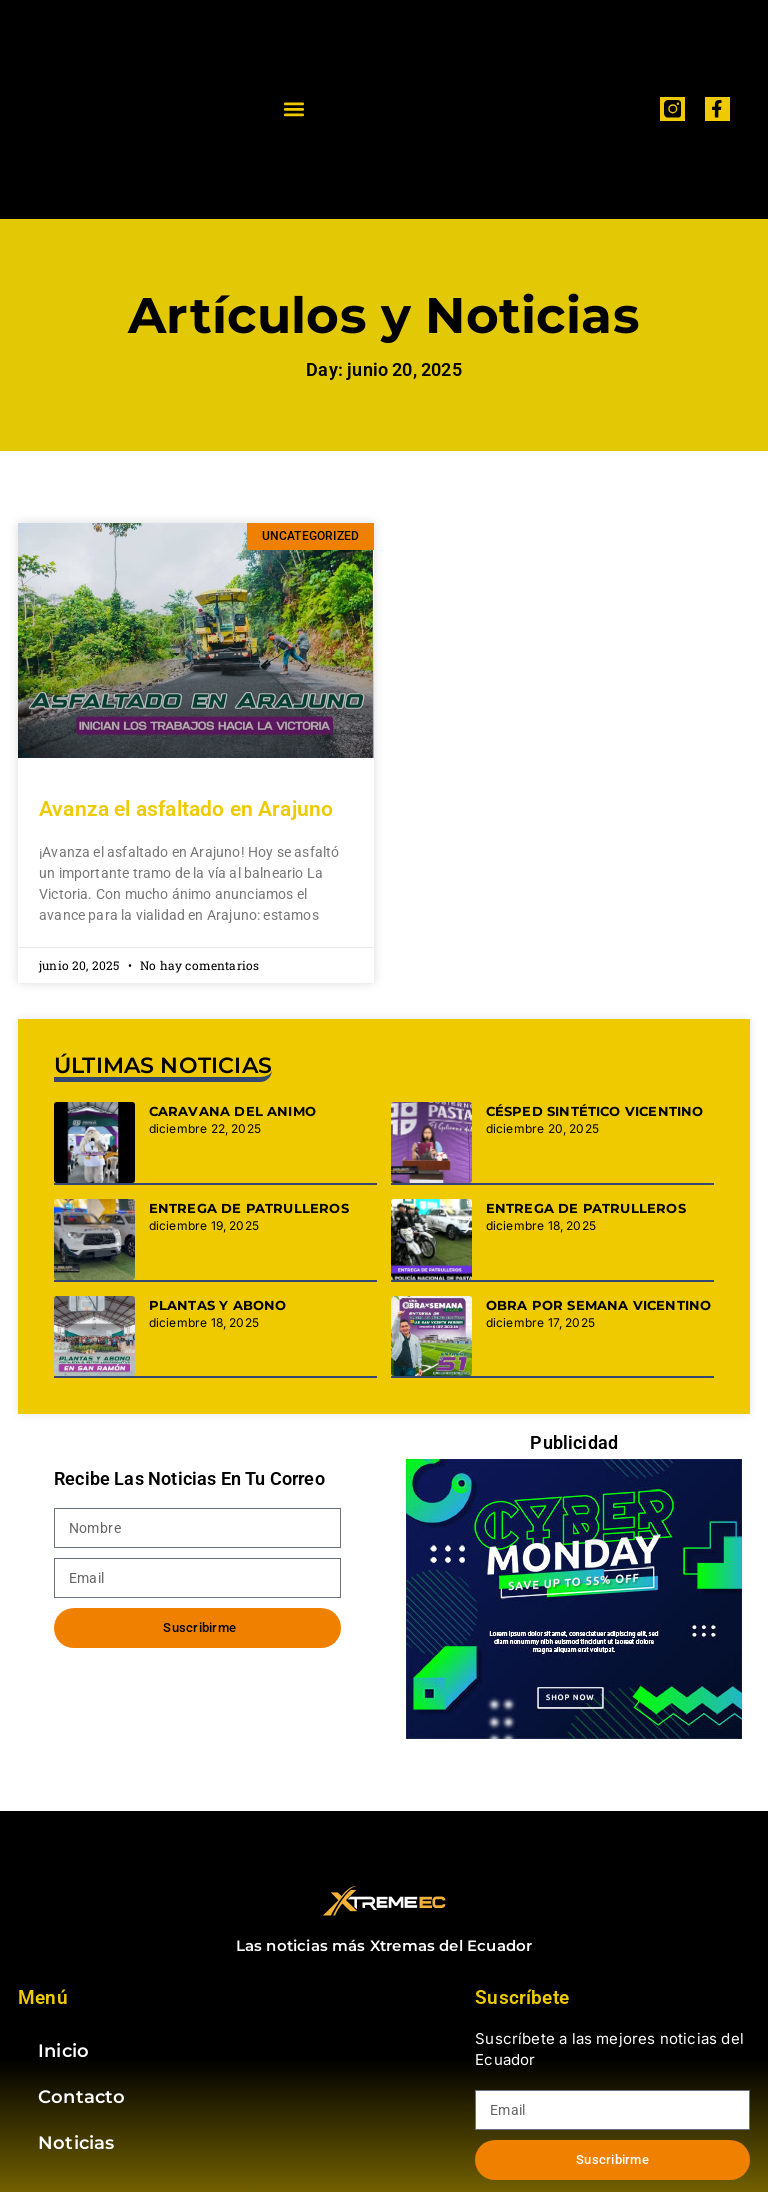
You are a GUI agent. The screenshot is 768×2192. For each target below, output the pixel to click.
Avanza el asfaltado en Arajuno (186, 809)
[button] (294, 109)
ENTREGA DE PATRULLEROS (249, 1208)
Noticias (76, 2143)
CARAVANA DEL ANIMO (232, 1111)
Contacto (81, 2097)
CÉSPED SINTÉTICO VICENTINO (595, 1111)
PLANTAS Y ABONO (218, 1305)
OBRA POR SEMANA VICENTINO (599, 1305)
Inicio (63, 2051)
